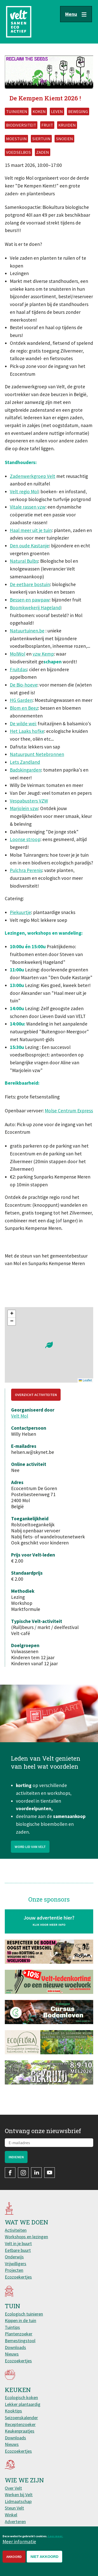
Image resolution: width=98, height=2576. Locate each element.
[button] (49, 1345)
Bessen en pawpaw (30, 600)
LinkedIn (36, 2172)
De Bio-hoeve (23, 685)
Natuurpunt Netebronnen (37, 754)
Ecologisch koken (21, 2397)
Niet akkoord (45, 2557)
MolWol (17, 654)
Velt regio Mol (24, 491)
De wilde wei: (23, 724)
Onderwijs (14, 2257)
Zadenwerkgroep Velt (32, 476)
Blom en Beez (24, 708)
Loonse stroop (25, 839)
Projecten (14, 2270)
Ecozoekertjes (18, 2277)
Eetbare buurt (18, 2250)
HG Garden (21, 700)
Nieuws (12, 2354)
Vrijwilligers (15, 2263)
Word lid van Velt (30, 1864)
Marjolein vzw (24, 808)
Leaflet (85, 1380)
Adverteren (15, 2521)
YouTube (49, 2172)
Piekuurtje (20, 912)
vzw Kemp (43, 654)
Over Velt (13, 2488)
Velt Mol (19, 1416)
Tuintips (12, 2327)
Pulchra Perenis (26, 870)
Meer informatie (19, 2542)
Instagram (23, 2172)
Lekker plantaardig (22, 2404)
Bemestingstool (20, 2340)
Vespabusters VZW (29, 801)
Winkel (11, 2515)
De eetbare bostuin (30, 584)
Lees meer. (55, 2536)
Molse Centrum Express (69, 1111)
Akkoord (14, 2556)
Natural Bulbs (24, 561)
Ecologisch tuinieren (24, 2314)
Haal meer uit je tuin (31, 530)
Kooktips (13, 2411)
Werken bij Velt (19, 2494)
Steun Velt (14, 2508)
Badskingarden (25, 770)
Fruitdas (18, 669)
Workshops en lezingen (26, 2237)
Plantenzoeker (18, 2334)
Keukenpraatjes (19, 2431)
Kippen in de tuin (20, 2320)
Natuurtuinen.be (27, 631)
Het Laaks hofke (27, 731)
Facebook (10, 2172)
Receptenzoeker (20, 2424)
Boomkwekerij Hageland (35, 607)
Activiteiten (16, 2230)
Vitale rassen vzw (27, 507)
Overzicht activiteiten (36, 1394)
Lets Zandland (25, 762)
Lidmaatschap (18, 2501)
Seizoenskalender (21, 2417)
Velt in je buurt (18, 2243)
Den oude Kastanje (29, 546)
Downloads (15, 2347)
